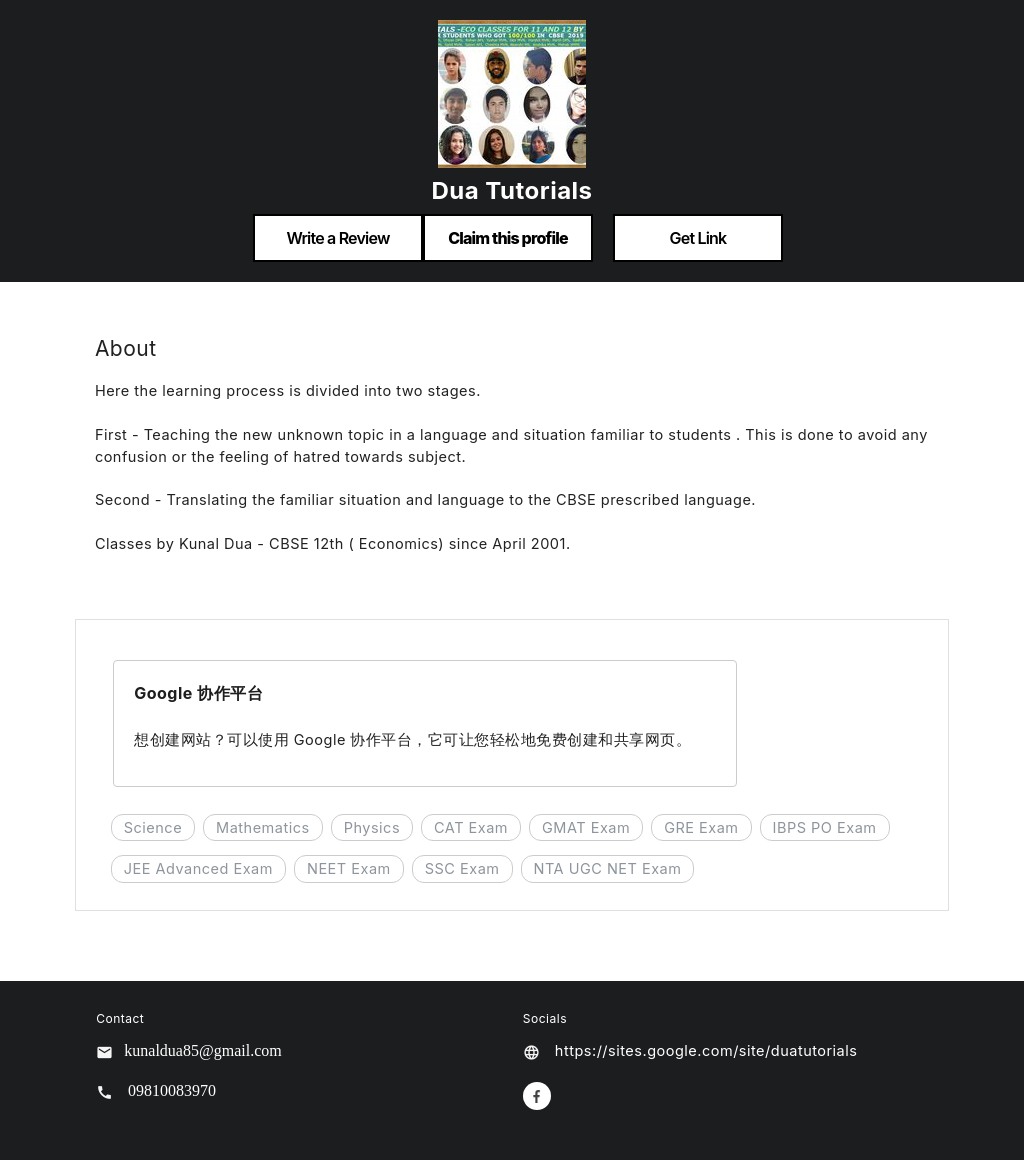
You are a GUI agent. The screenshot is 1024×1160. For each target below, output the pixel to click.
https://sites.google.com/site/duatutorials (706, 1050)
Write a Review (337, 238)
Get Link (698, 238)
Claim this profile (508, 238)
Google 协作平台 (198, 693)
